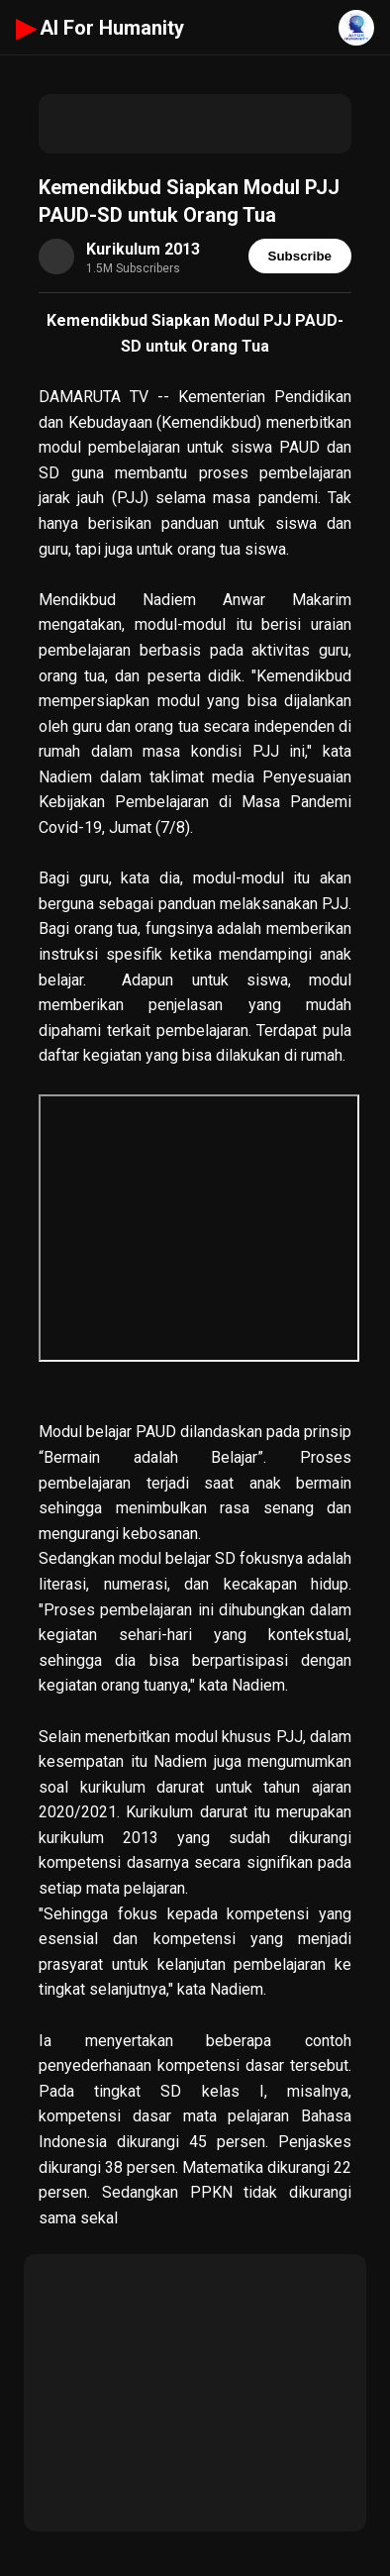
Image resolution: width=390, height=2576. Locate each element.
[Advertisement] (195, 124)
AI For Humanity (100, 28)
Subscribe (300, 256)
